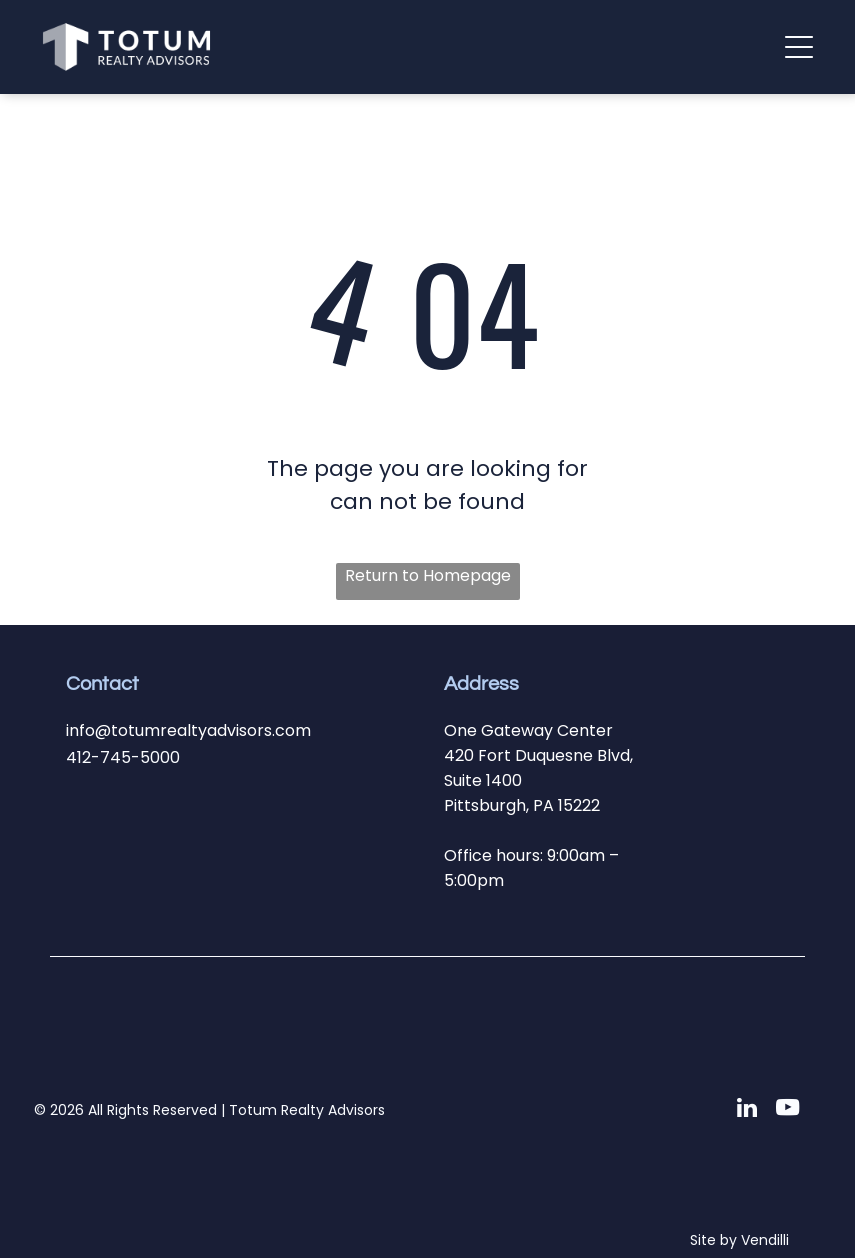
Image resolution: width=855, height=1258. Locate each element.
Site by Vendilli (739, 1240)
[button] (799, 47)
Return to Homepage (428, 575)
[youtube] (787, 1110)
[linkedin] (747, 1110)
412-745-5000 (123, 757)
